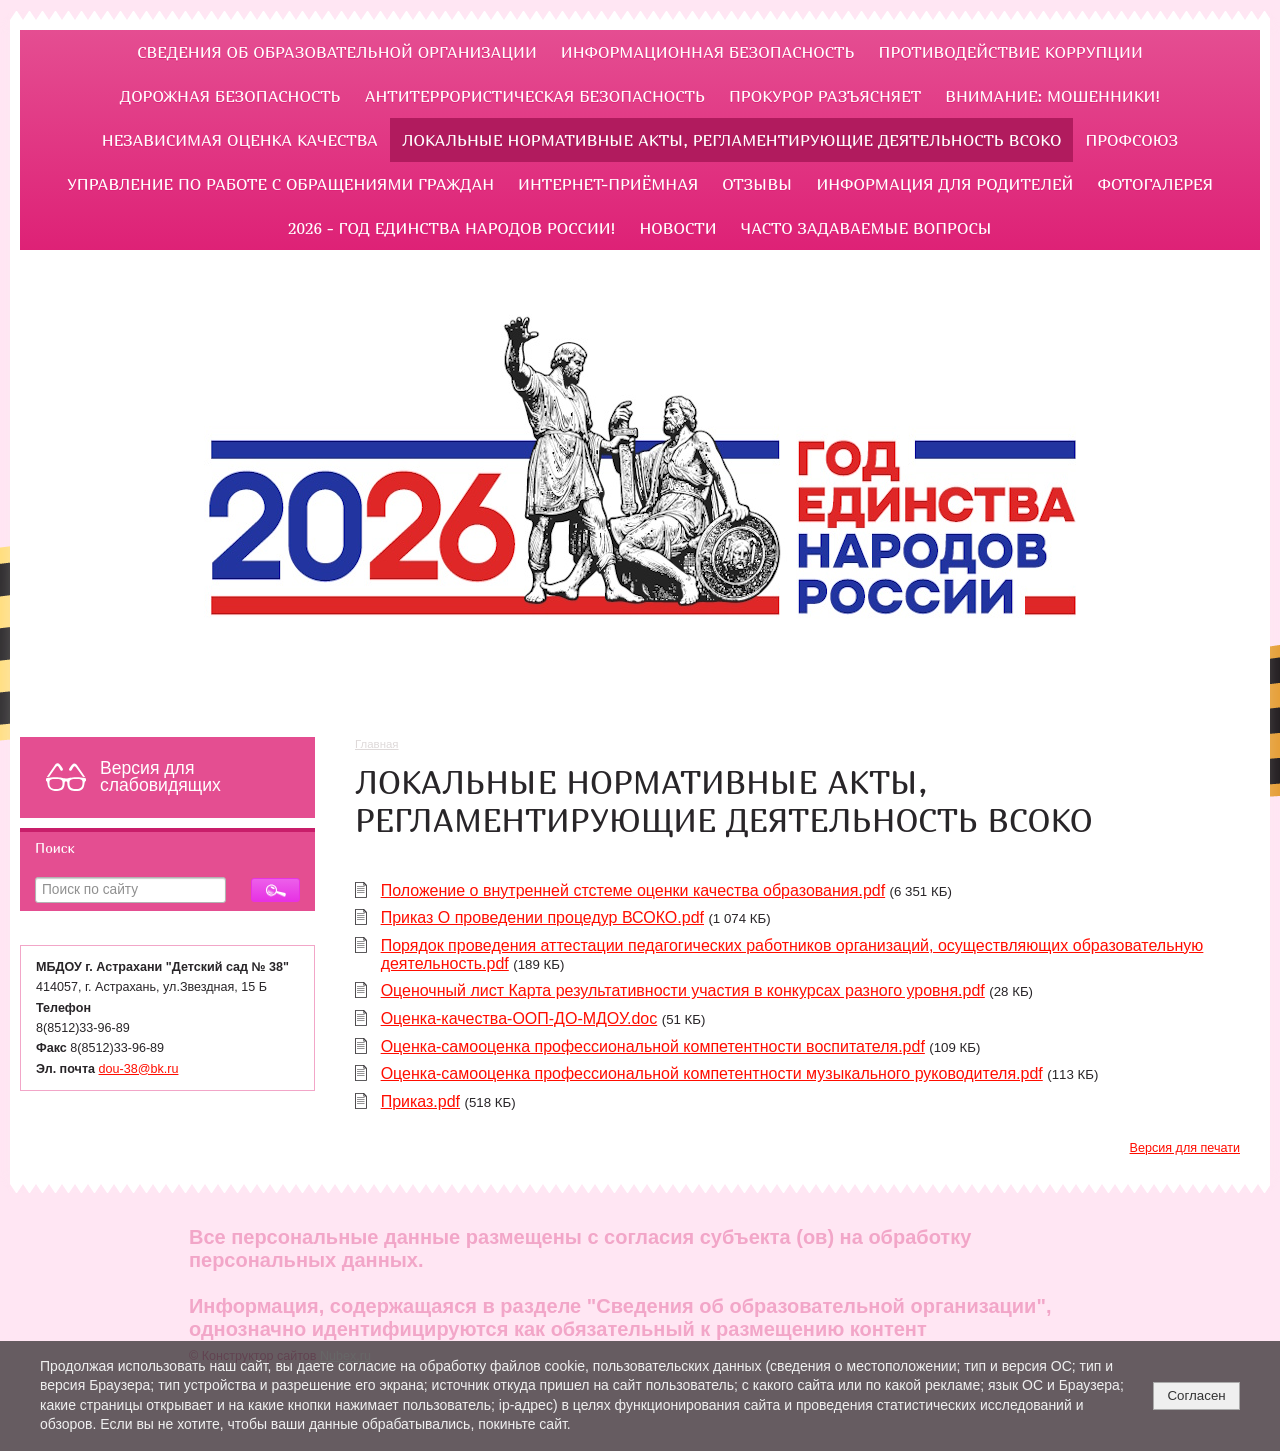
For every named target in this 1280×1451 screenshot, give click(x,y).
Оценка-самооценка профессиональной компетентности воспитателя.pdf (653, 1046)
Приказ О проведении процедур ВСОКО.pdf (542, 917)
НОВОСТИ (678, 228)
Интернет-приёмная (608, 184)
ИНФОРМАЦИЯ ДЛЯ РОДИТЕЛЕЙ (944, 184)
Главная (377, 744)
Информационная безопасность (708, 52)
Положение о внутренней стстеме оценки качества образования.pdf (633, 890)
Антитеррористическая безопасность (535, 96)
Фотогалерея (1155, 184)
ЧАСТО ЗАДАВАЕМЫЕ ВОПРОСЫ (866, 228)
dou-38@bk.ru (139, 1069)
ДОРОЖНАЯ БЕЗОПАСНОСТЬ (230, 96)
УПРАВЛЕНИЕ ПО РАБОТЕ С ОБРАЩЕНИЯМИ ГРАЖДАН (280, 184)
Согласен (1196, 1395)
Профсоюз (1131, 140)
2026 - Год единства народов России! (451, 228)
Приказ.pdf (420, 1101)
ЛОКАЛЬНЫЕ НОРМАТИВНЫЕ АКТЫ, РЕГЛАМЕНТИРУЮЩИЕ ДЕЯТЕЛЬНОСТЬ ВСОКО (731, 140)
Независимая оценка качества (240, 140)
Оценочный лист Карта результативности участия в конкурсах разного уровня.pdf (683, 990)
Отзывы (757, 184)
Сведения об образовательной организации (337, 52)
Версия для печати (1185, 1148)
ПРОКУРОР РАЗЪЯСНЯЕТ (825, 96)
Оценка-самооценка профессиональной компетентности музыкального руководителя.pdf (712, 1073)
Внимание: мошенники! (1052, 96)
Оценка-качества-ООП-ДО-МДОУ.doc (519, 1018)
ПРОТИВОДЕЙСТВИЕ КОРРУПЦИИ (1011, 52)
